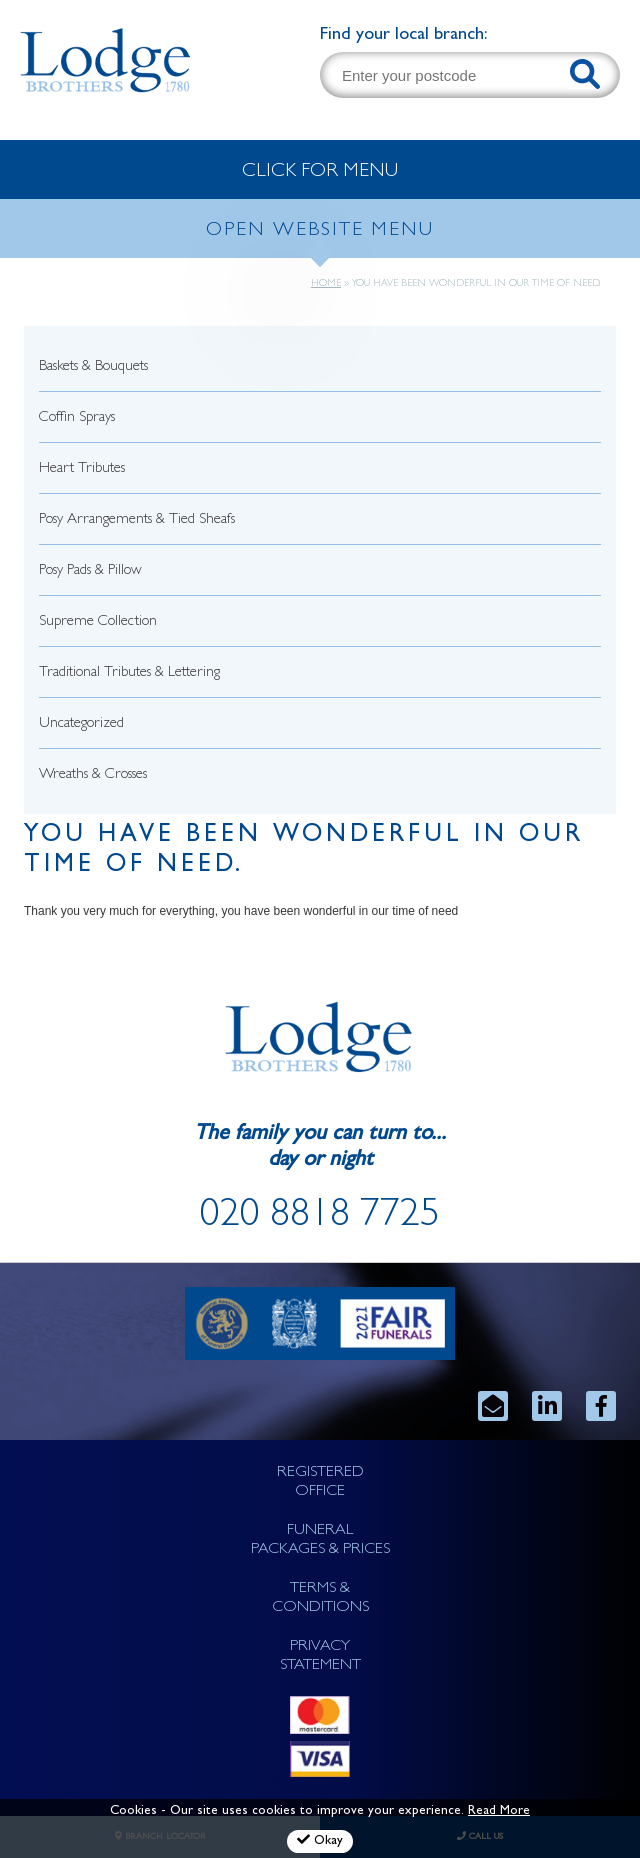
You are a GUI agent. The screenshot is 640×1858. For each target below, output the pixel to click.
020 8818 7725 (320, 1218)
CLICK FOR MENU (320, 172)
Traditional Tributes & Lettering (129, 673)
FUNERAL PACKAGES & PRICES (320, 1540)
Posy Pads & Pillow (90, 571)
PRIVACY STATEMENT (320, 1656)
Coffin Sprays (77, 418)
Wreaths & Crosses (93, 775)
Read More (499, 1811)
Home (326, 284)
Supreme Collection (98, 622)
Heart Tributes (82, 469)
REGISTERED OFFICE (320, 1482)
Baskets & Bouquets (93, 367)
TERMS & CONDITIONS (320, 1598)
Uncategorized (81, 724)
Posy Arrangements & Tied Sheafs (137, 520)
